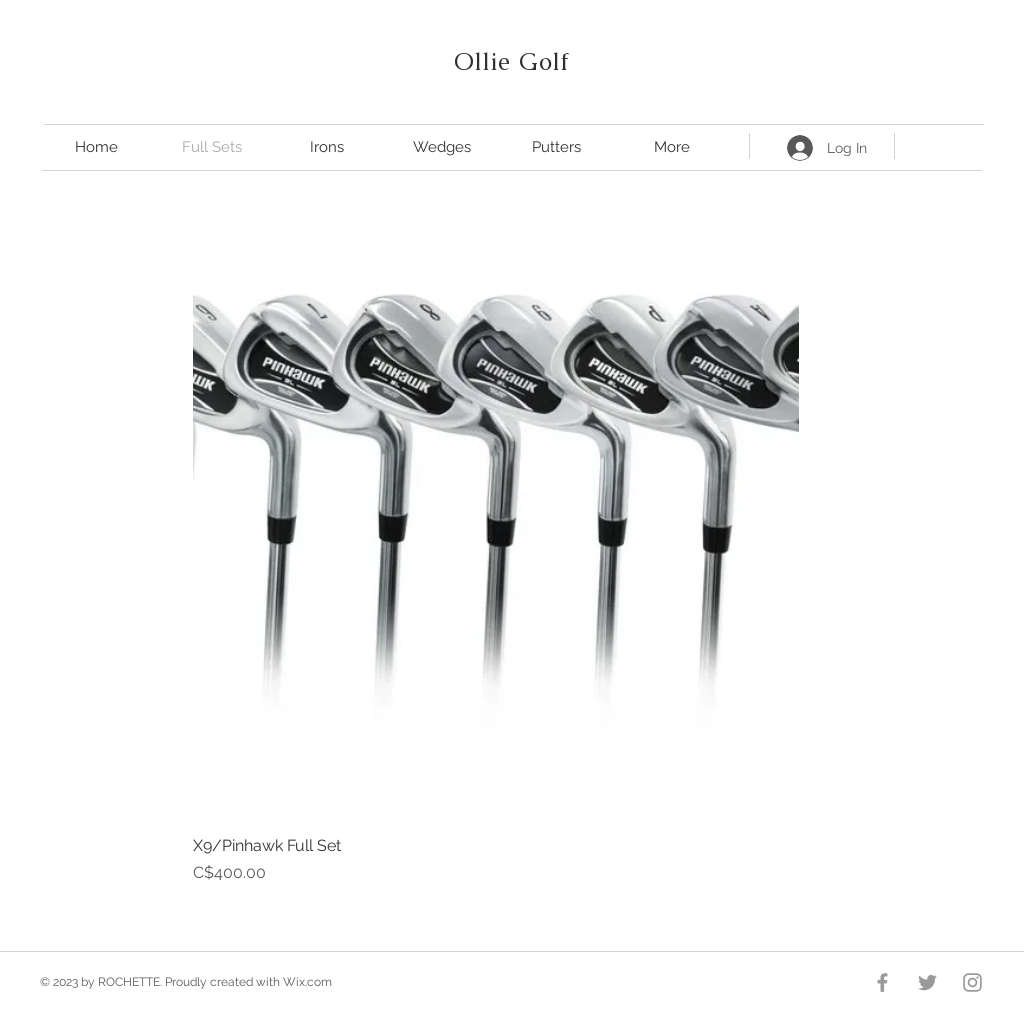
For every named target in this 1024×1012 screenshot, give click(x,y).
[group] (496, 549)
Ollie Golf (512, 61)
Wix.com (307, 982)
